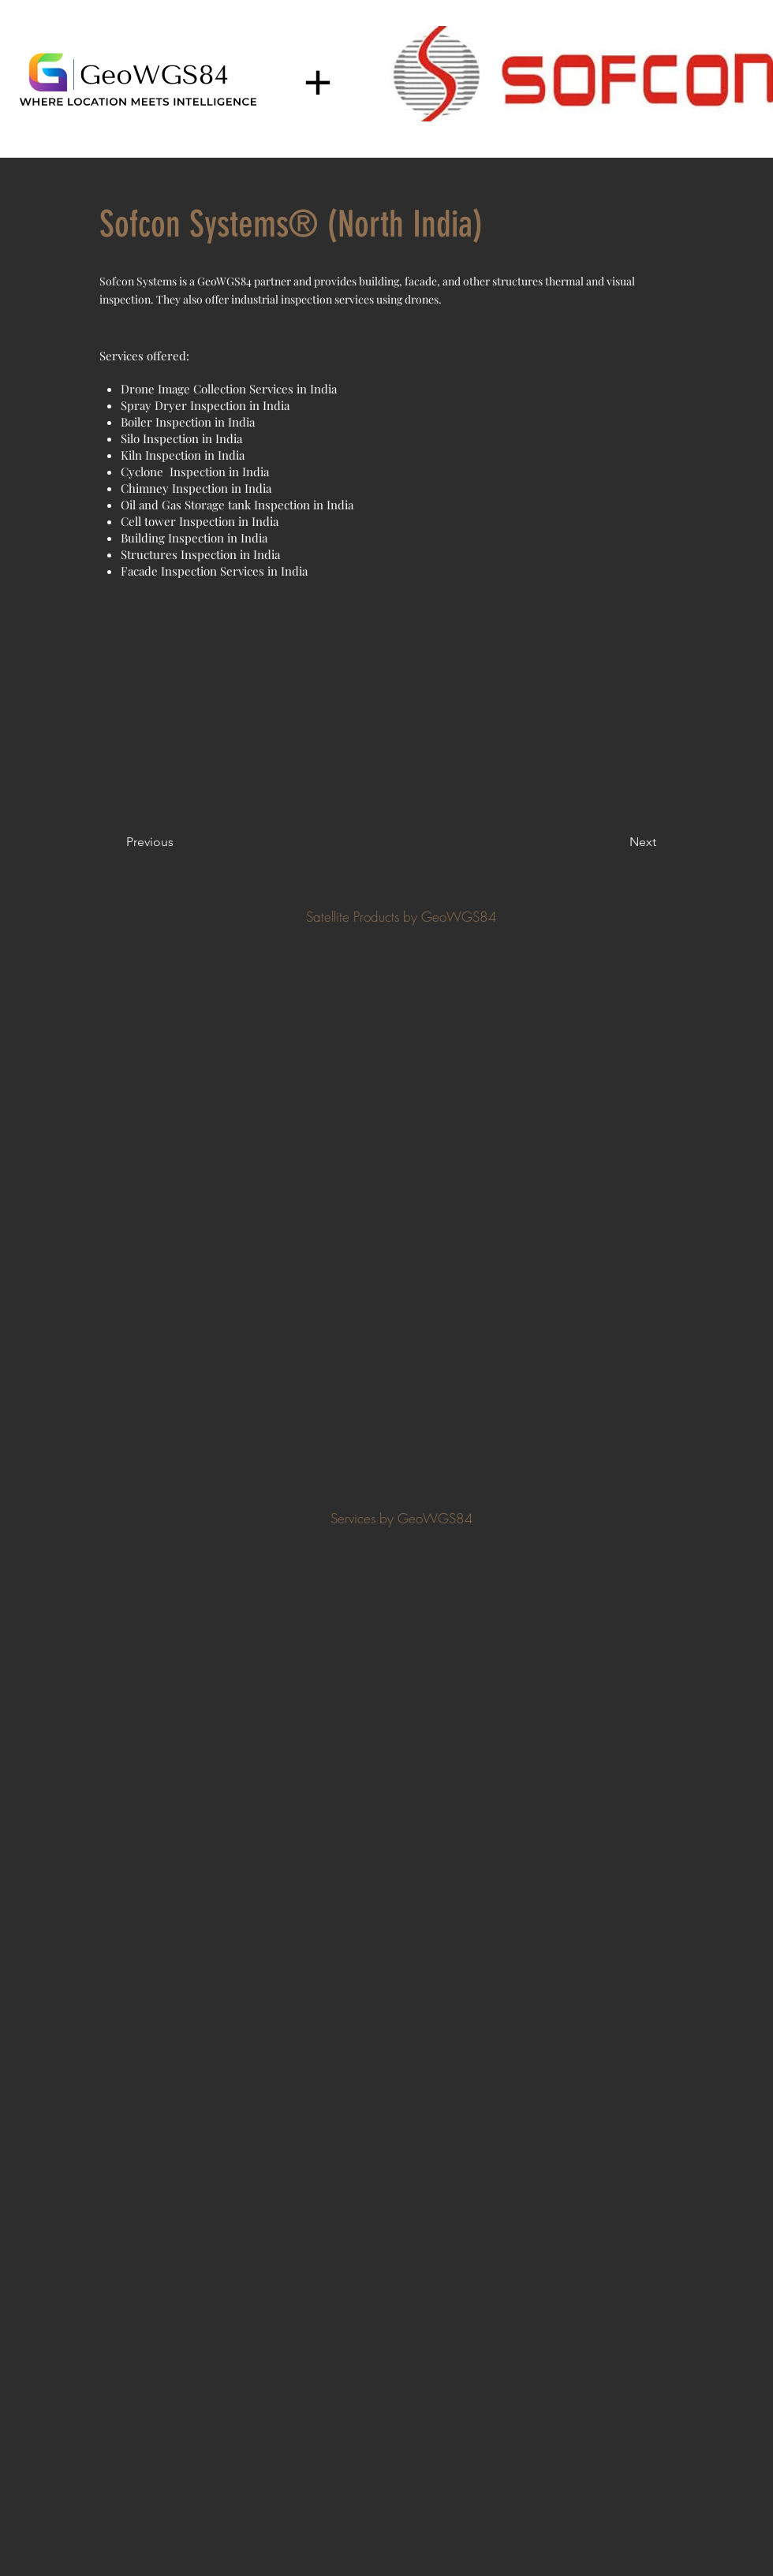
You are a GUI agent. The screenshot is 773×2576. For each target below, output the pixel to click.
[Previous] (178, 842)
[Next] (616, 842)
